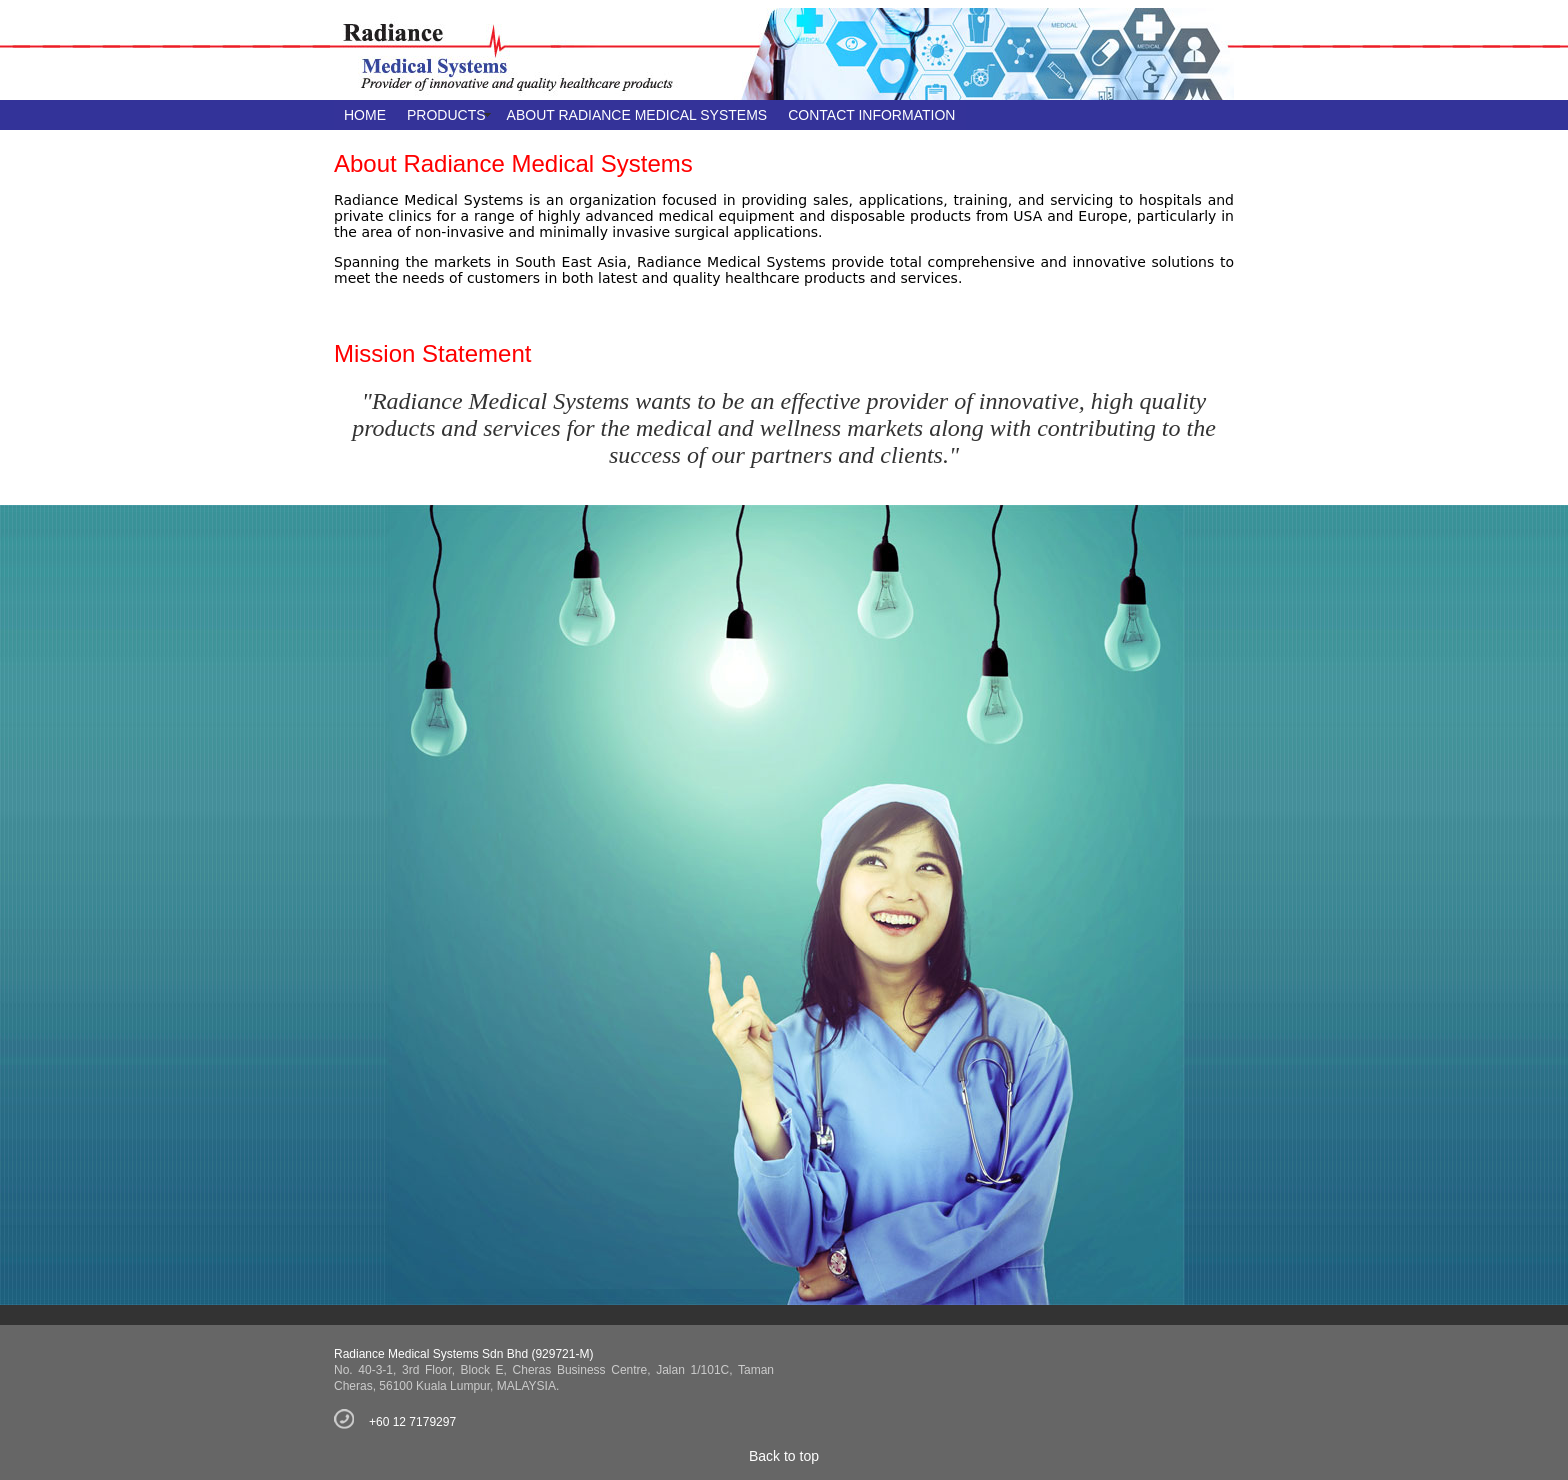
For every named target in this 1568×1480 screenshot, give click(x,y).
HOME (365, 115)
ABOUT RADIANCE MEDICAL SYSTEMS (637, 115)
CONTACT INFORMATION (871, 115)
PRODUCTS (446, 115)
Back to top (784, 1456)
